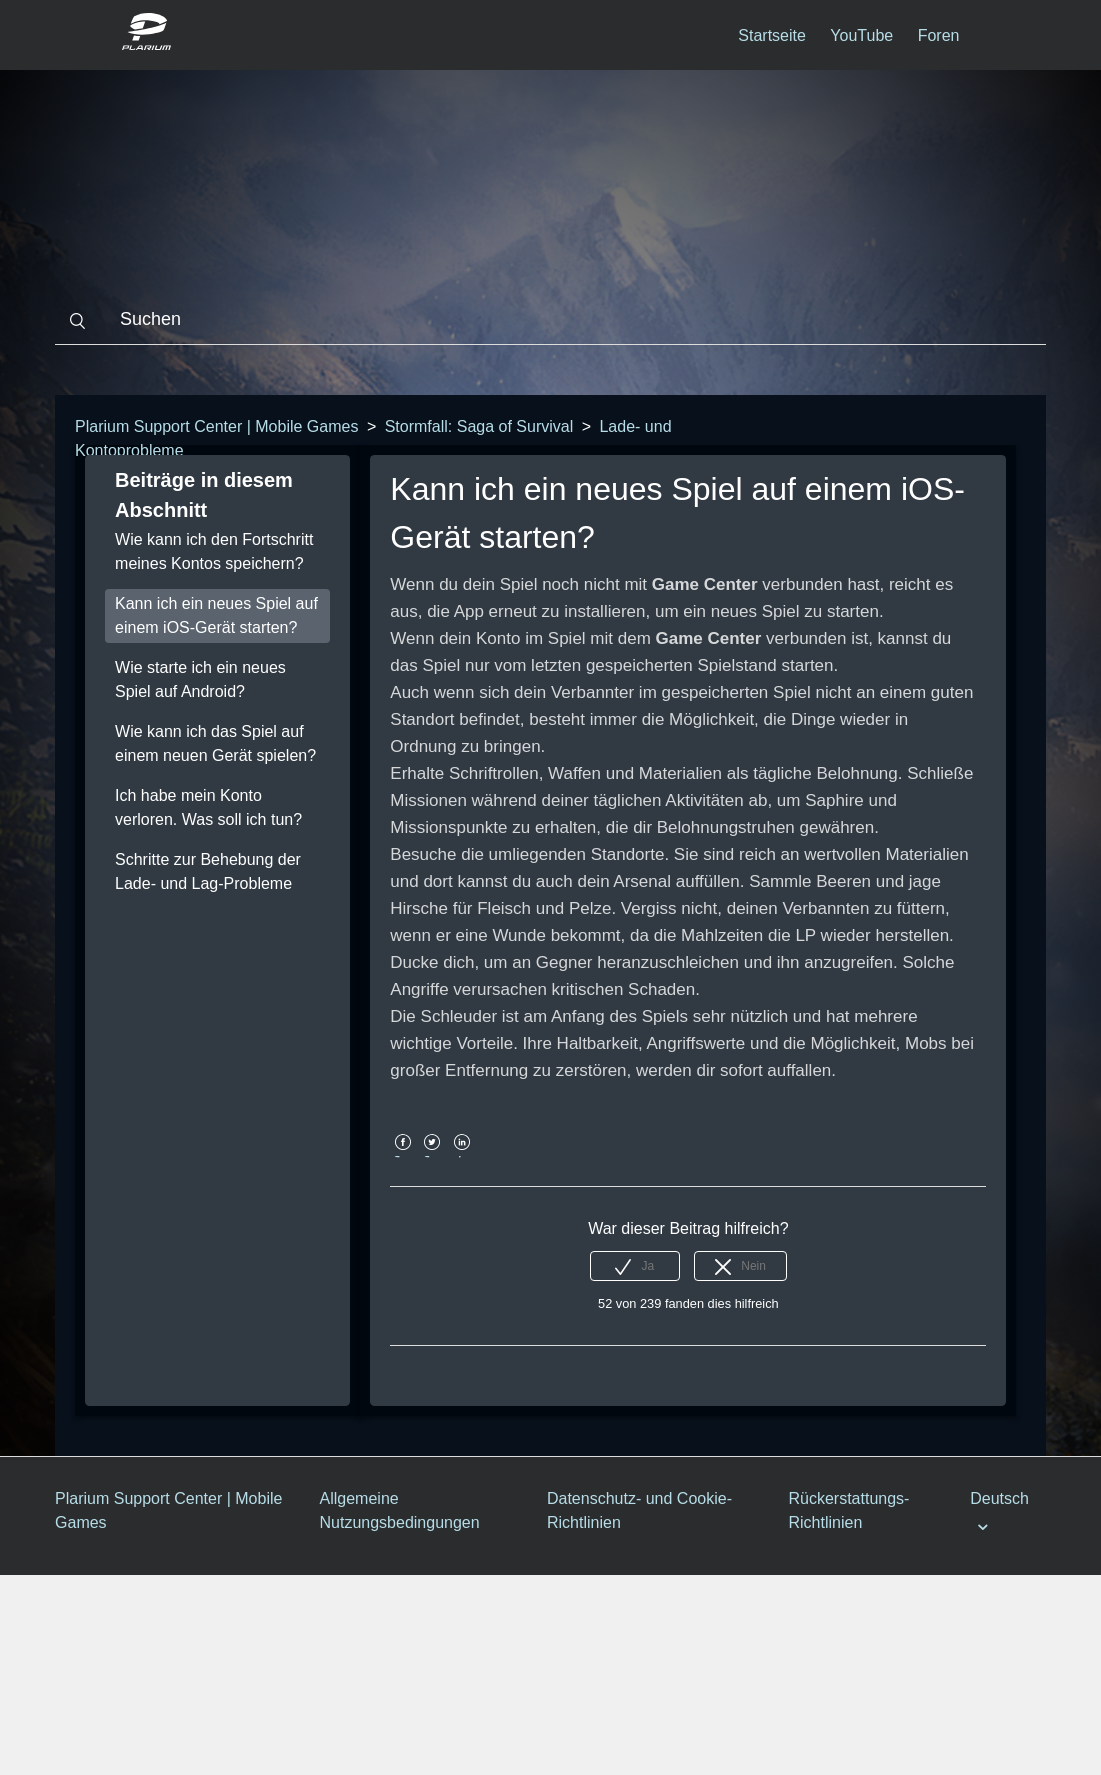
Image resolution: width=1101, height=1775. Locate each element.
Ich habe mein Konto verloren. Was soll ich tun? (208, 807)
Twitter (432, 1156)
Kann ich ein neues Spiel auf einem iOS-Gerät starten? (216, 615)
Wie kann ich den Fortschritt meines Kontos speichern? (214, 551)
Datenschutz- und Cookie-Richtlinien (639, 1510)
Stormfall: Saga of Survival (479, 426)
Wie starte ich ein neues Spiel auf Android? (200, 679)
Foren (939, 35)
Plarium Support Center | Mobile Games (216, 426)
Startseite (772, 35)
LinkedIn (461, 1156)
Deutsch (999, 1498)
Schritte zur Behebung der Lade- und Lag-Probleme (208, 871)
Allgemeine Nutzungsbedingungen (400, 1510)
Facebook (402, 1156)
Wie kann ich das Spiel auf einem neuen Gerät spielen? (215, 743)
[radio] (635, 1266)
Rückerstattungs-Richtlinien (848, 1510)
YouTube (861, 35)
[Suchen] (550, 320)
